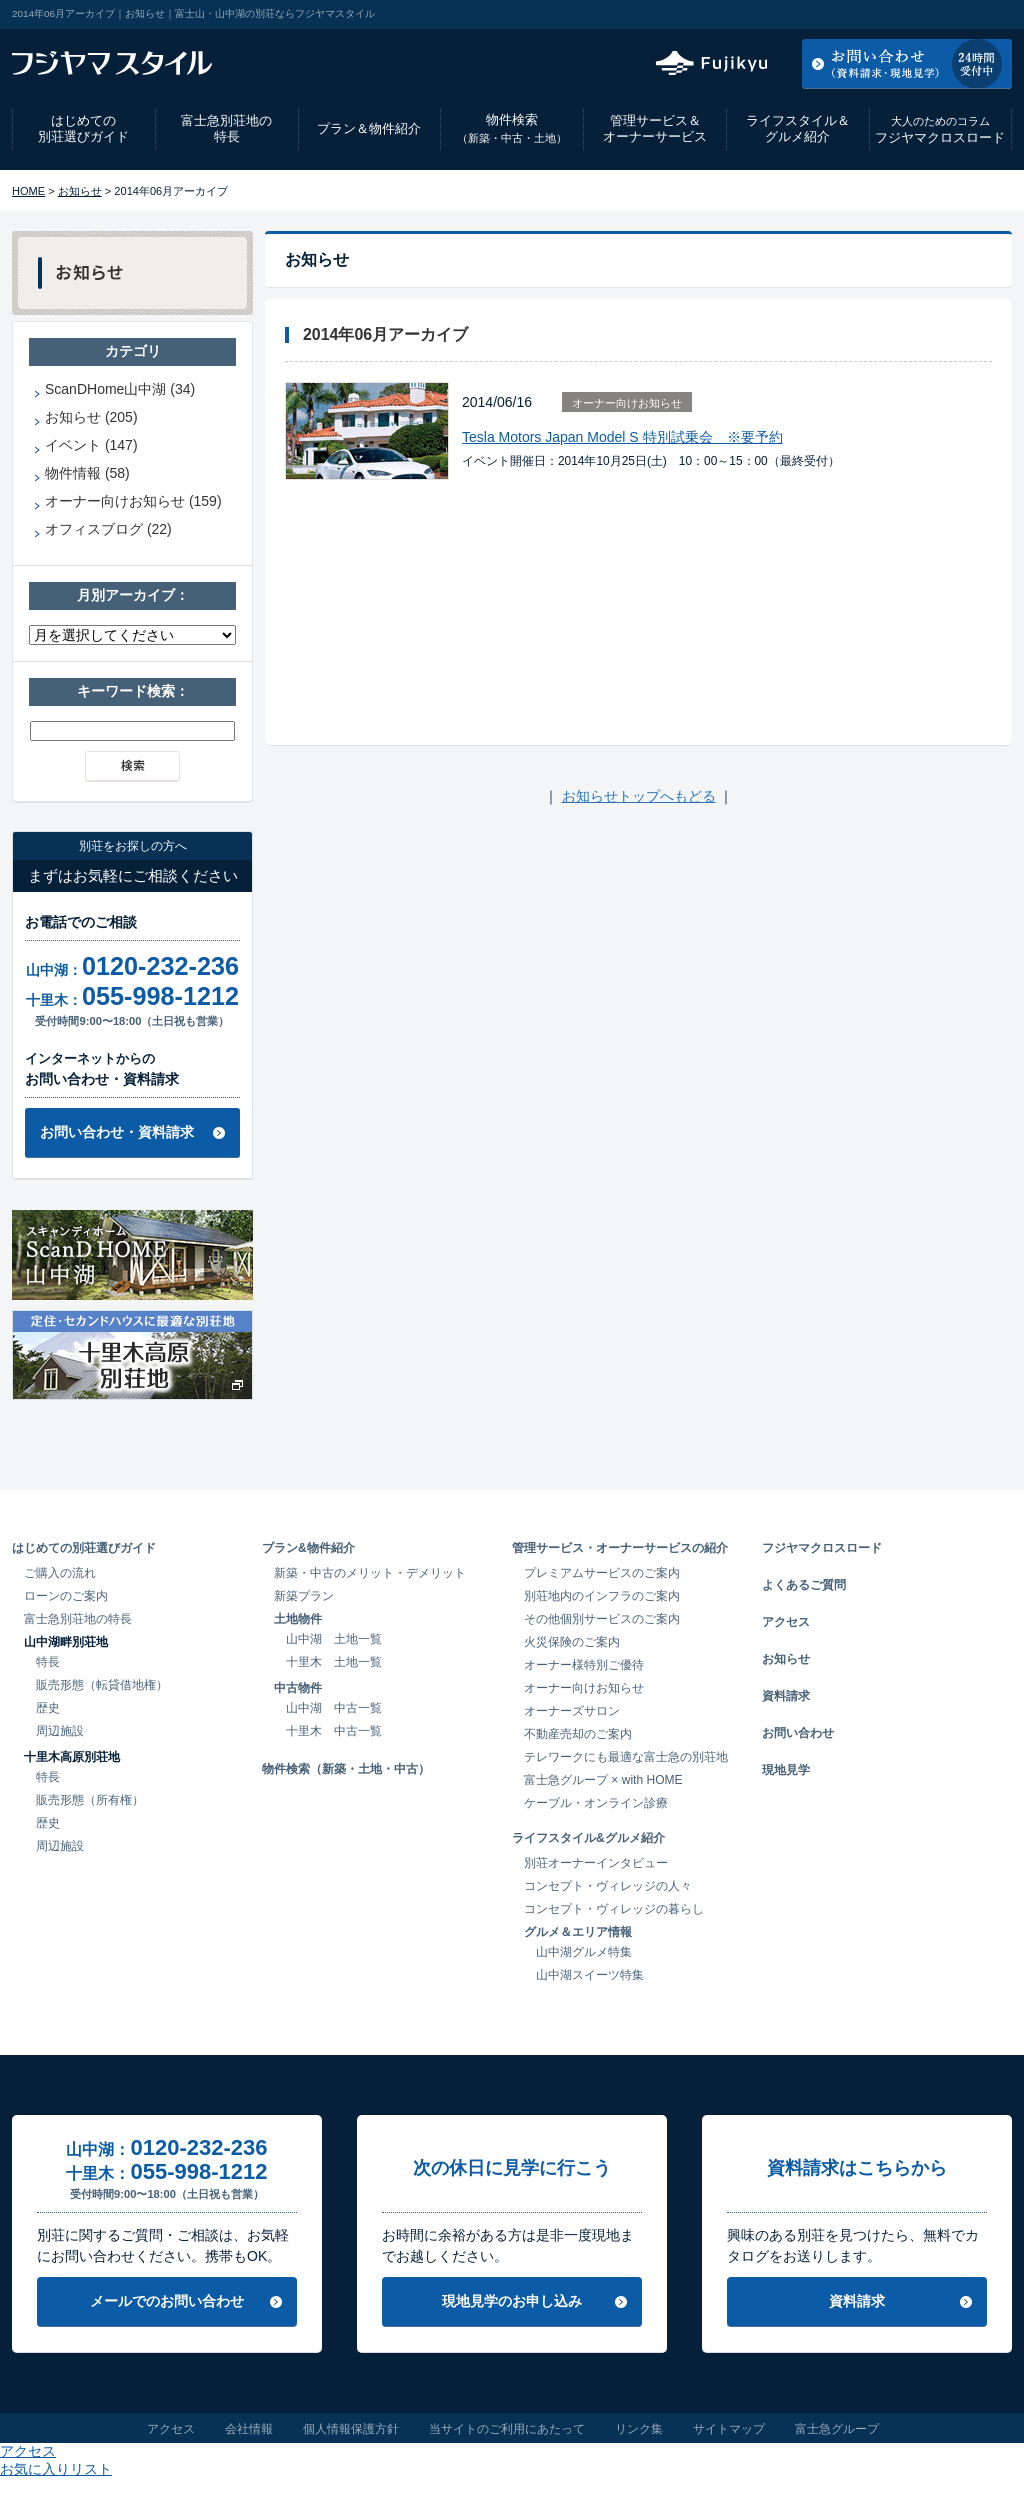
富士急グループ (837, 2429)
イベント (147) (91, 445)
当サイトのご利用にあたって (507, 2429)
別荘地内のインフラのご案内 (602, 1596)
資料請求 (786, 1696)
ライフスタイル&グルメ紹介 (588, 1838)
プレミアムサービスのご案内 (602, 1573)
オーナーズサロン (572, 1711)
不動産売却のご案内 (578, 1734)
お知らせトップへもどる (639, 796)
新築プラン (304, 1596)
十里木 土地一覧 (334, 1662)
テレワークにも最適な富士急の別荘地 (626, 1757)
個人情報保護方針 (351, 2429)
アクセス (851, 14)
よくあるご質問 (804, 1585)
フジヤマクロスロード (940, 129)
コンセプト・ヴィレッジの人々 (608, 1886)
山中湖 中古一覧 (334, 1708)
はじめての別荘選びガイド (83, 129)
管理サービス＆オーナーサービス (655, 129)
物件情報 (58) (87, 473)
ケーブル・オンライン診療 (596, 1803)
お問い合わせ (798, 1733)
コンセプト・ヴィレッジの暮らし (614, 1909)
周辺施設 (60, 1731)
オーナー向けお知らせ (627, 403)
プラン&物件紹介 (308, 1548)
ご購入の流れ (60, 1573)
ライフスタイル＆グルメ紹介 (798, 129)
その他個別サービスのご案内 (602, 1619)
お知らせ (80, 191)
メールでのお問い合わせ (167, 2301)
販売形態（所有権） (90, 1800)
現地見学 (786, 1770)
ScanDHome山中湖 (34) (120, 389)
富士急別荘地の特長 (226, 129)
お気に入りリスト (958, 14)
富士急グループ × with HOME (603, 1780)
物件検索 (512, 128)
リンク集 (639, 2429)
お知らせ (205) (91, 417)
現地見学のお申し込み (512, 2301)
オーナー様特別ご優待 (584, 1665)
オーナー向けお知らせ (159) (133, 501)
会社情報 (249, 2429)
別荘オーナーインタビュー (596, 1863)
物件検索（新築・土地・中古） (346, 1769)
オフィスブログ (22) (108, 529)
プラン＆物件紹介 (369, 128)
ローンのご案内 (66, 1596)
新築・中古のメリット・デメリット (370, 1573)
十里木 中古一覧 (334, 1731)
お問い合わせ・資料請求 (117, 1132)
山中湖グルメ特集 (584, 1952)
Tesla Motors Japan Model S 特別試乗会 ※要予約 (622, 437)
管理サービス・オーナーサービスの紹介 (620, 1548)
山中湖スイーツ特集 (590, 1975)
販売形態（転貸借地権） (102, 1685)
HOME (28, 191)
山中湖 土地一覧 (334, 1639)
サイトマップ (729, 2429)
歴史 (48, 1708)
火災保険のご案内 (572, 1642)
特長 (48, 1662)
